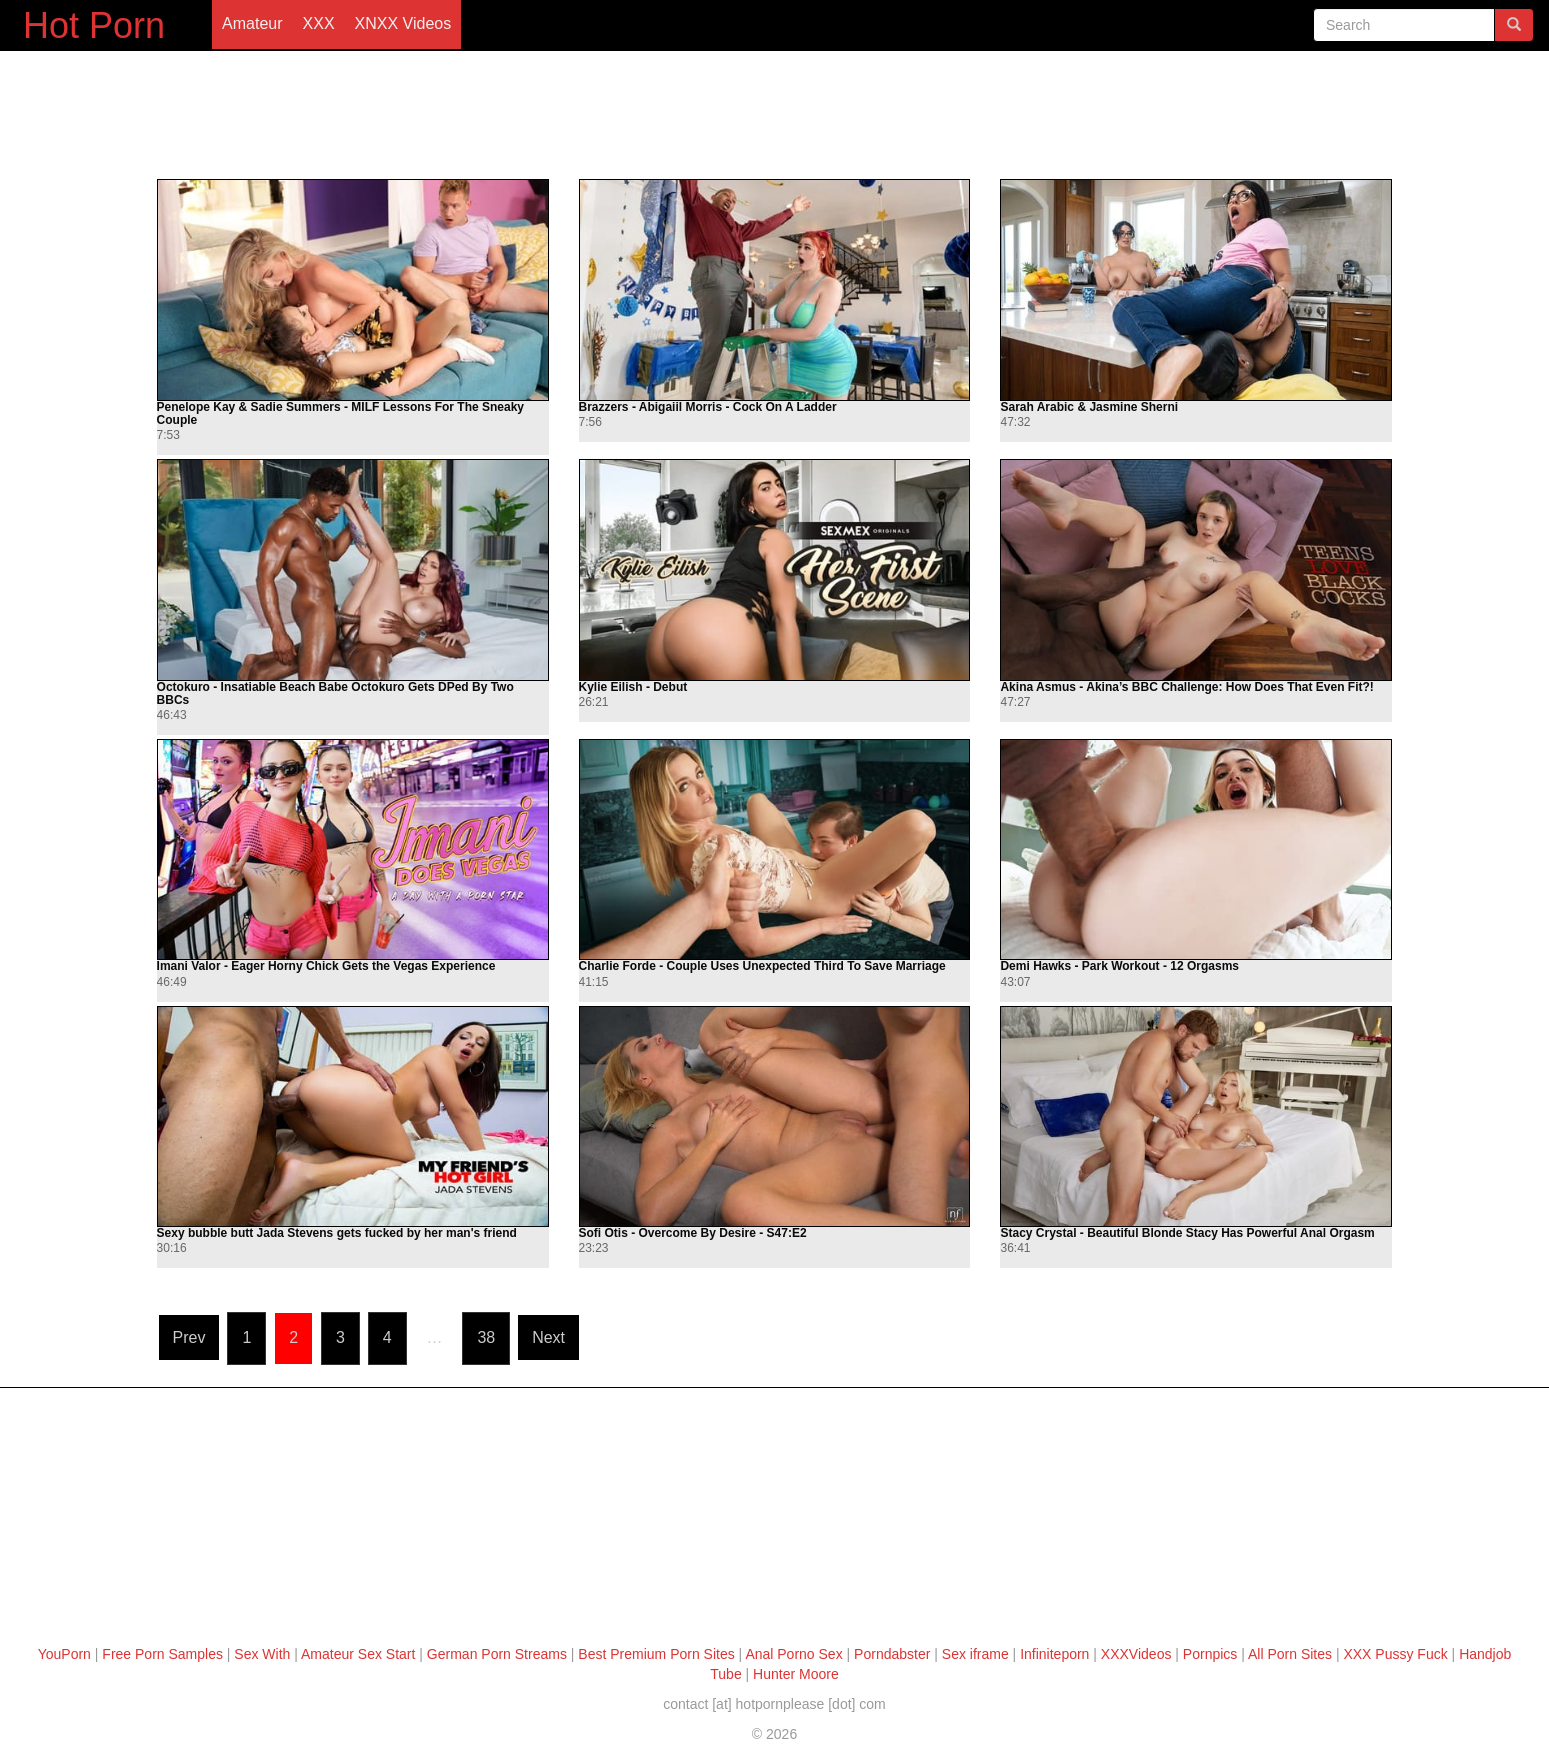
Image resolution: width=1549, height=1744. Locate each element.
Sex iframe (975, 1654)
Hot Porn (94, 25)
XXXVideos (1136, 1654)
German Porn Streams (497, 1654)
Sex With (262, 1654)
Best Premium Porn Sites (656, 1654)
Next (548, 1337)
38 (486, 1337)
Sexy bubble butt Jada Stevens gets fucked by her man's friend (337, 1233)
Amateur (252, 23)
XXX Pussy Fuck (1395, 1654)
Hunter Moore (796, 1674)
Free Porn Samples (162, 1654)
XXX (319, 23)
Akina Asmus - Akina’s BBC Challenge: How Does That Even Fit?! (1186, 687)
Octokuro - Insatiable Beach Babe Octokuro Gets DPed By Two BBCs (335, 694)
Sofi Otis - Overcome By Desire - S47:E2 (693, 1233)
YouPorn (64, 1654)
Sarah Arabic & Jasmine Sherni (1089, 407)
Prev (189, 1337)
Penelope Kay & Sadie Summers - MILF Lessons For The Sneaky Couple (340, 414)
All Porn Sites (1290, 1654)
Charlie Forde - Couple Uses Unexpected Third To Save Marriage (762, 966)
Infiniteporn (1054, 1654)
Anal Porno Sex (793, 1654)
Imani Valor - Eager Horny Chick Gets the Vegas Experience (326, 966)
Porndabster (892, 1654)
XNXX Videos (403, 23)
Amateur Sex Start (358, 1654)
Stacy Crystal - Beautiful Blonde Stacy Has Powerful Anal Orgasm (1187, 1233)
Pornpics (1210, 1654)
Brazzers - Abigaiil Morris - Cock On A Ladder (708, 407)
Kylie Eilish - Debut (633, 687)
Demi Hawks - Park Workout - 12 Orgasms (1119, 966)
